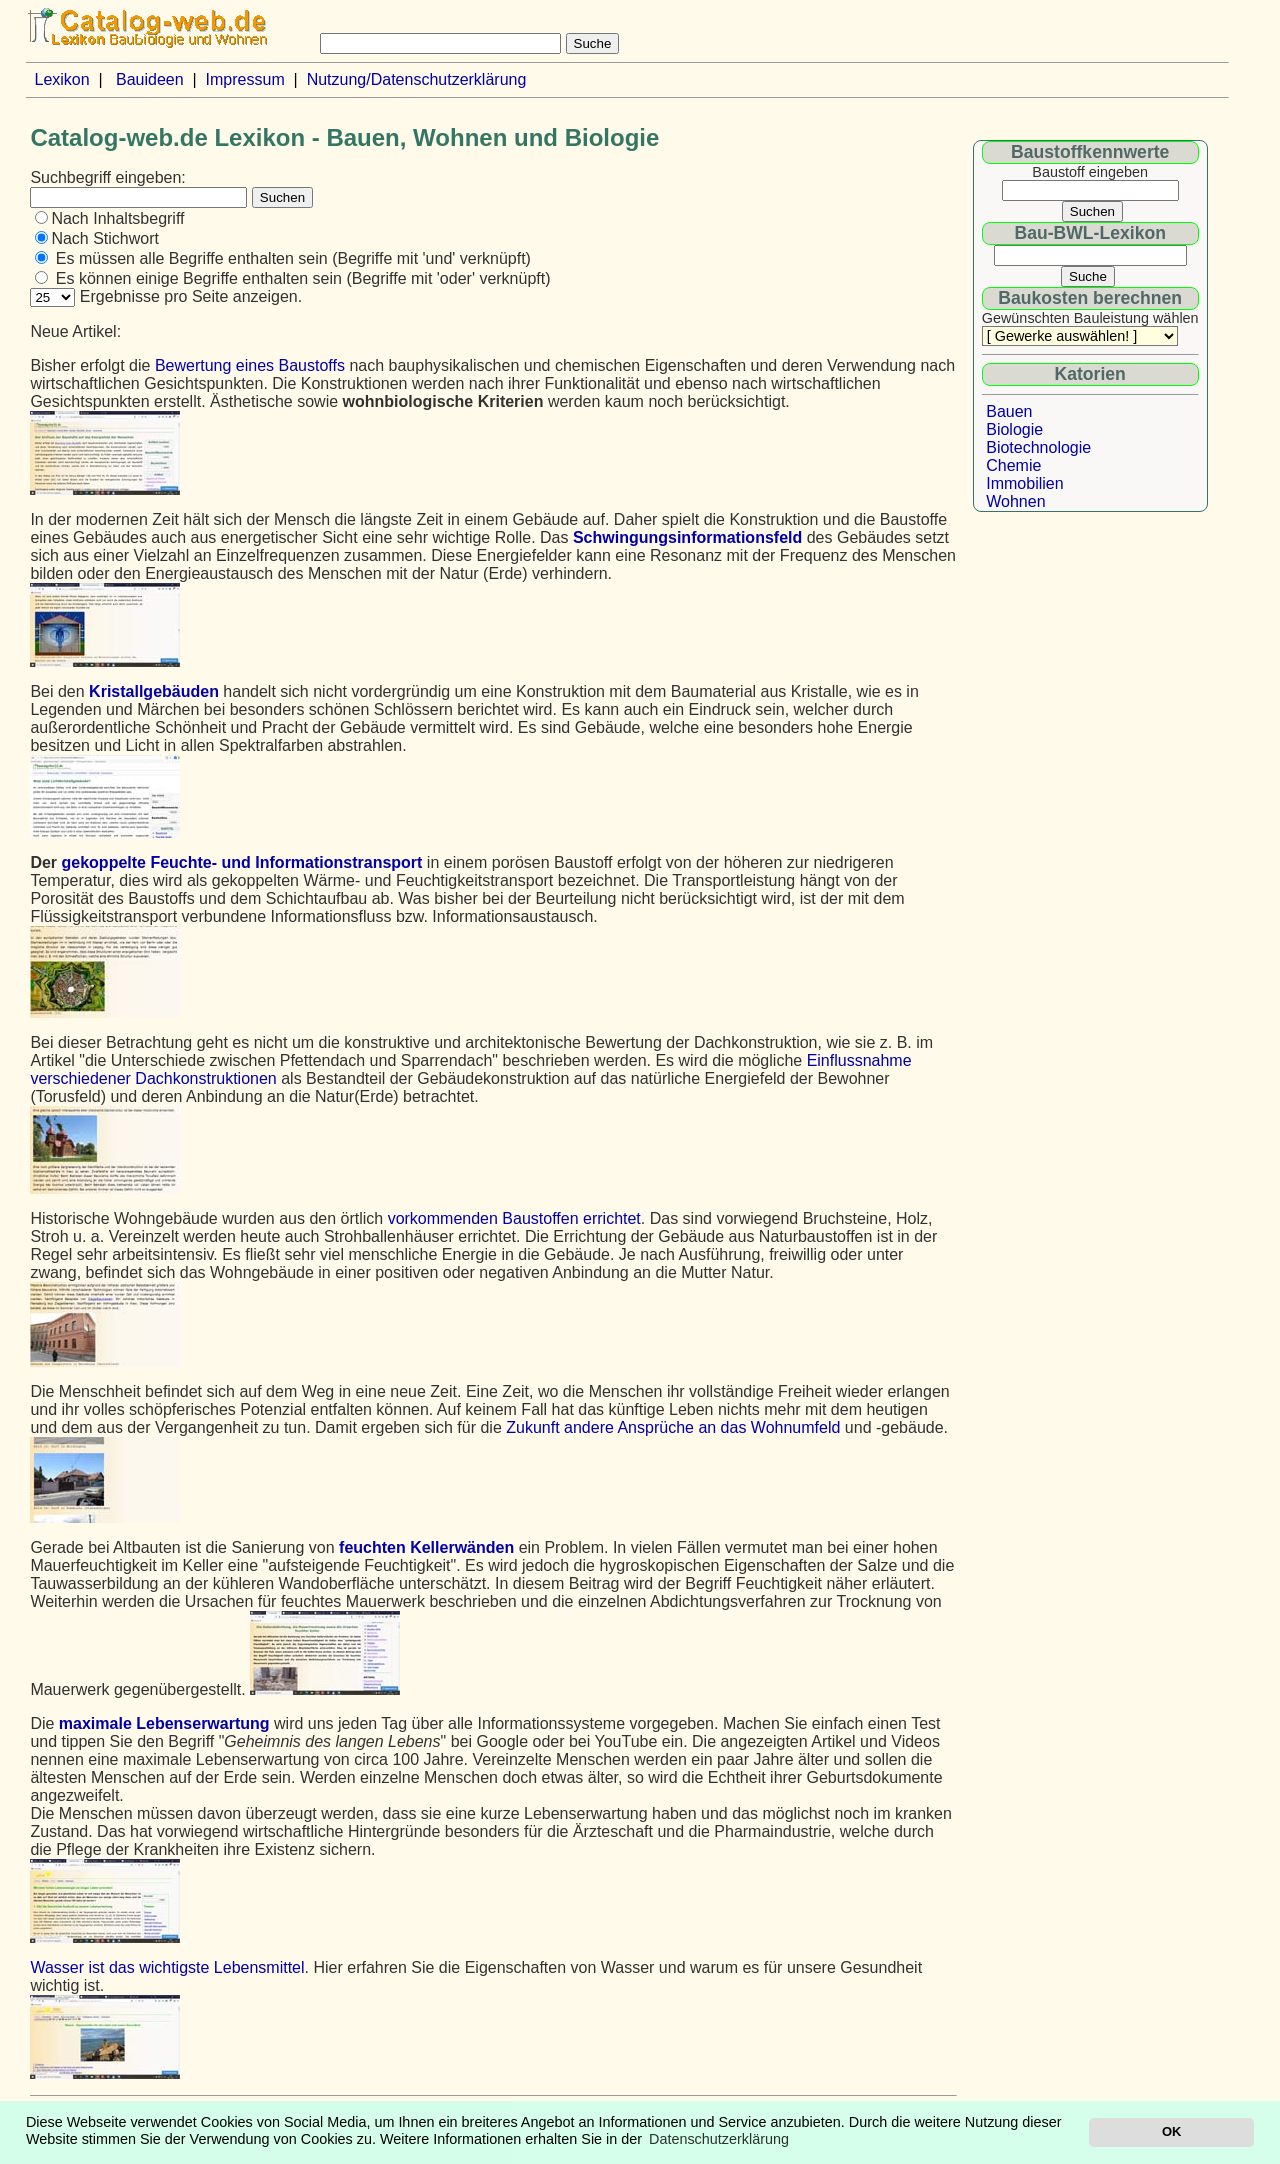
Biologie (1014, 429)
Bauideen (150, 79)
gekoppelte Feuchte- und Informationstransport (242, 862)
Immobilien (1024, 483)
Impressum (245, 79)
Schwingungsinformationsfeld (687, 537)
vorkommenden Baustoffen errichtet (514, 1218)
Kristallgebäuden (154, 691)
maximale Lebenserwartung (164, 1723)
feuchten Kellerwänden (426, 1547)
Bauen (1009, 411)
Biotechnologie (1038, 447)
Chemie (1013, 465)
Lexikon (61, 79)
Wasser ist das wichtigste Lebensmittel (167, 1967)
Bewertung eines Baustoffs (250, 365)
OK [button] (1171, 2131)
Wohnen (1015, 501)
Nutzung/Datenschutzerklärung (417, 79)
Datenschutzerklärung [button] (719, 2139)
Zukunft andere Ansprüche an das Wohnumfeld (673, 1427)
